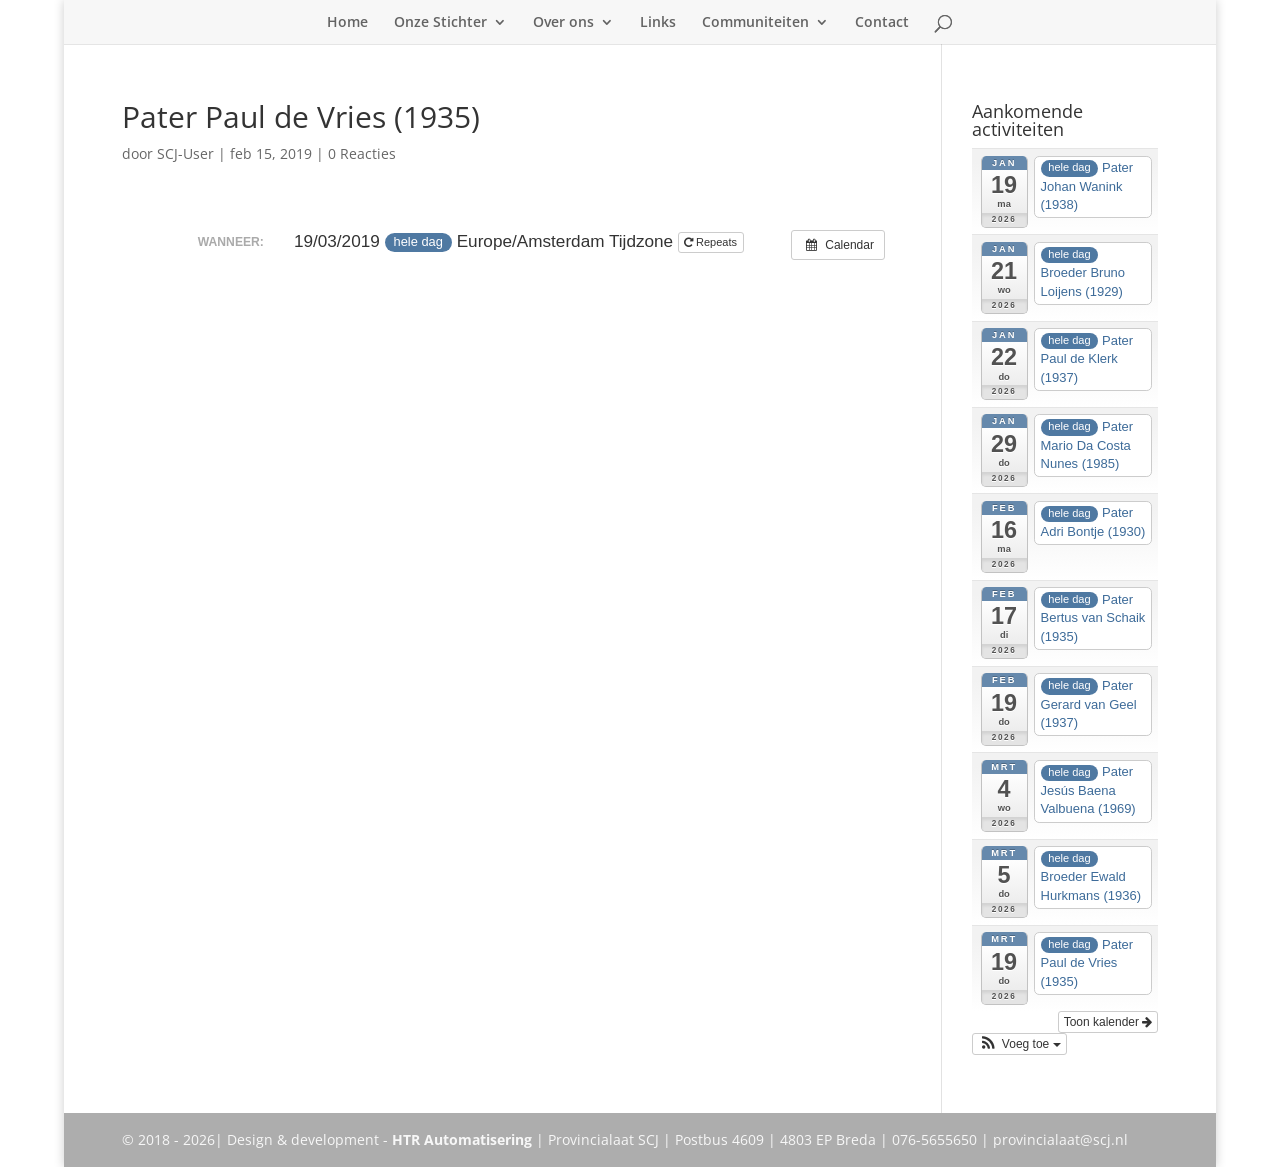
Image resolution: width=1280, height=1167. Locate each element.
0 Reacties (362, 153)
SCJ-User (185, 153)
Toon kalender (1108, 1022)
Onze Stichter (440, 23)
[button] (1019, 1044)
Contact (882, 23)
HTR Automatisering (462, 1139)
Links (658, 23)
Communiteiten (755, 23)
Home (347, 23)
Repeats (712, 242)
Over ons (563, 23)
